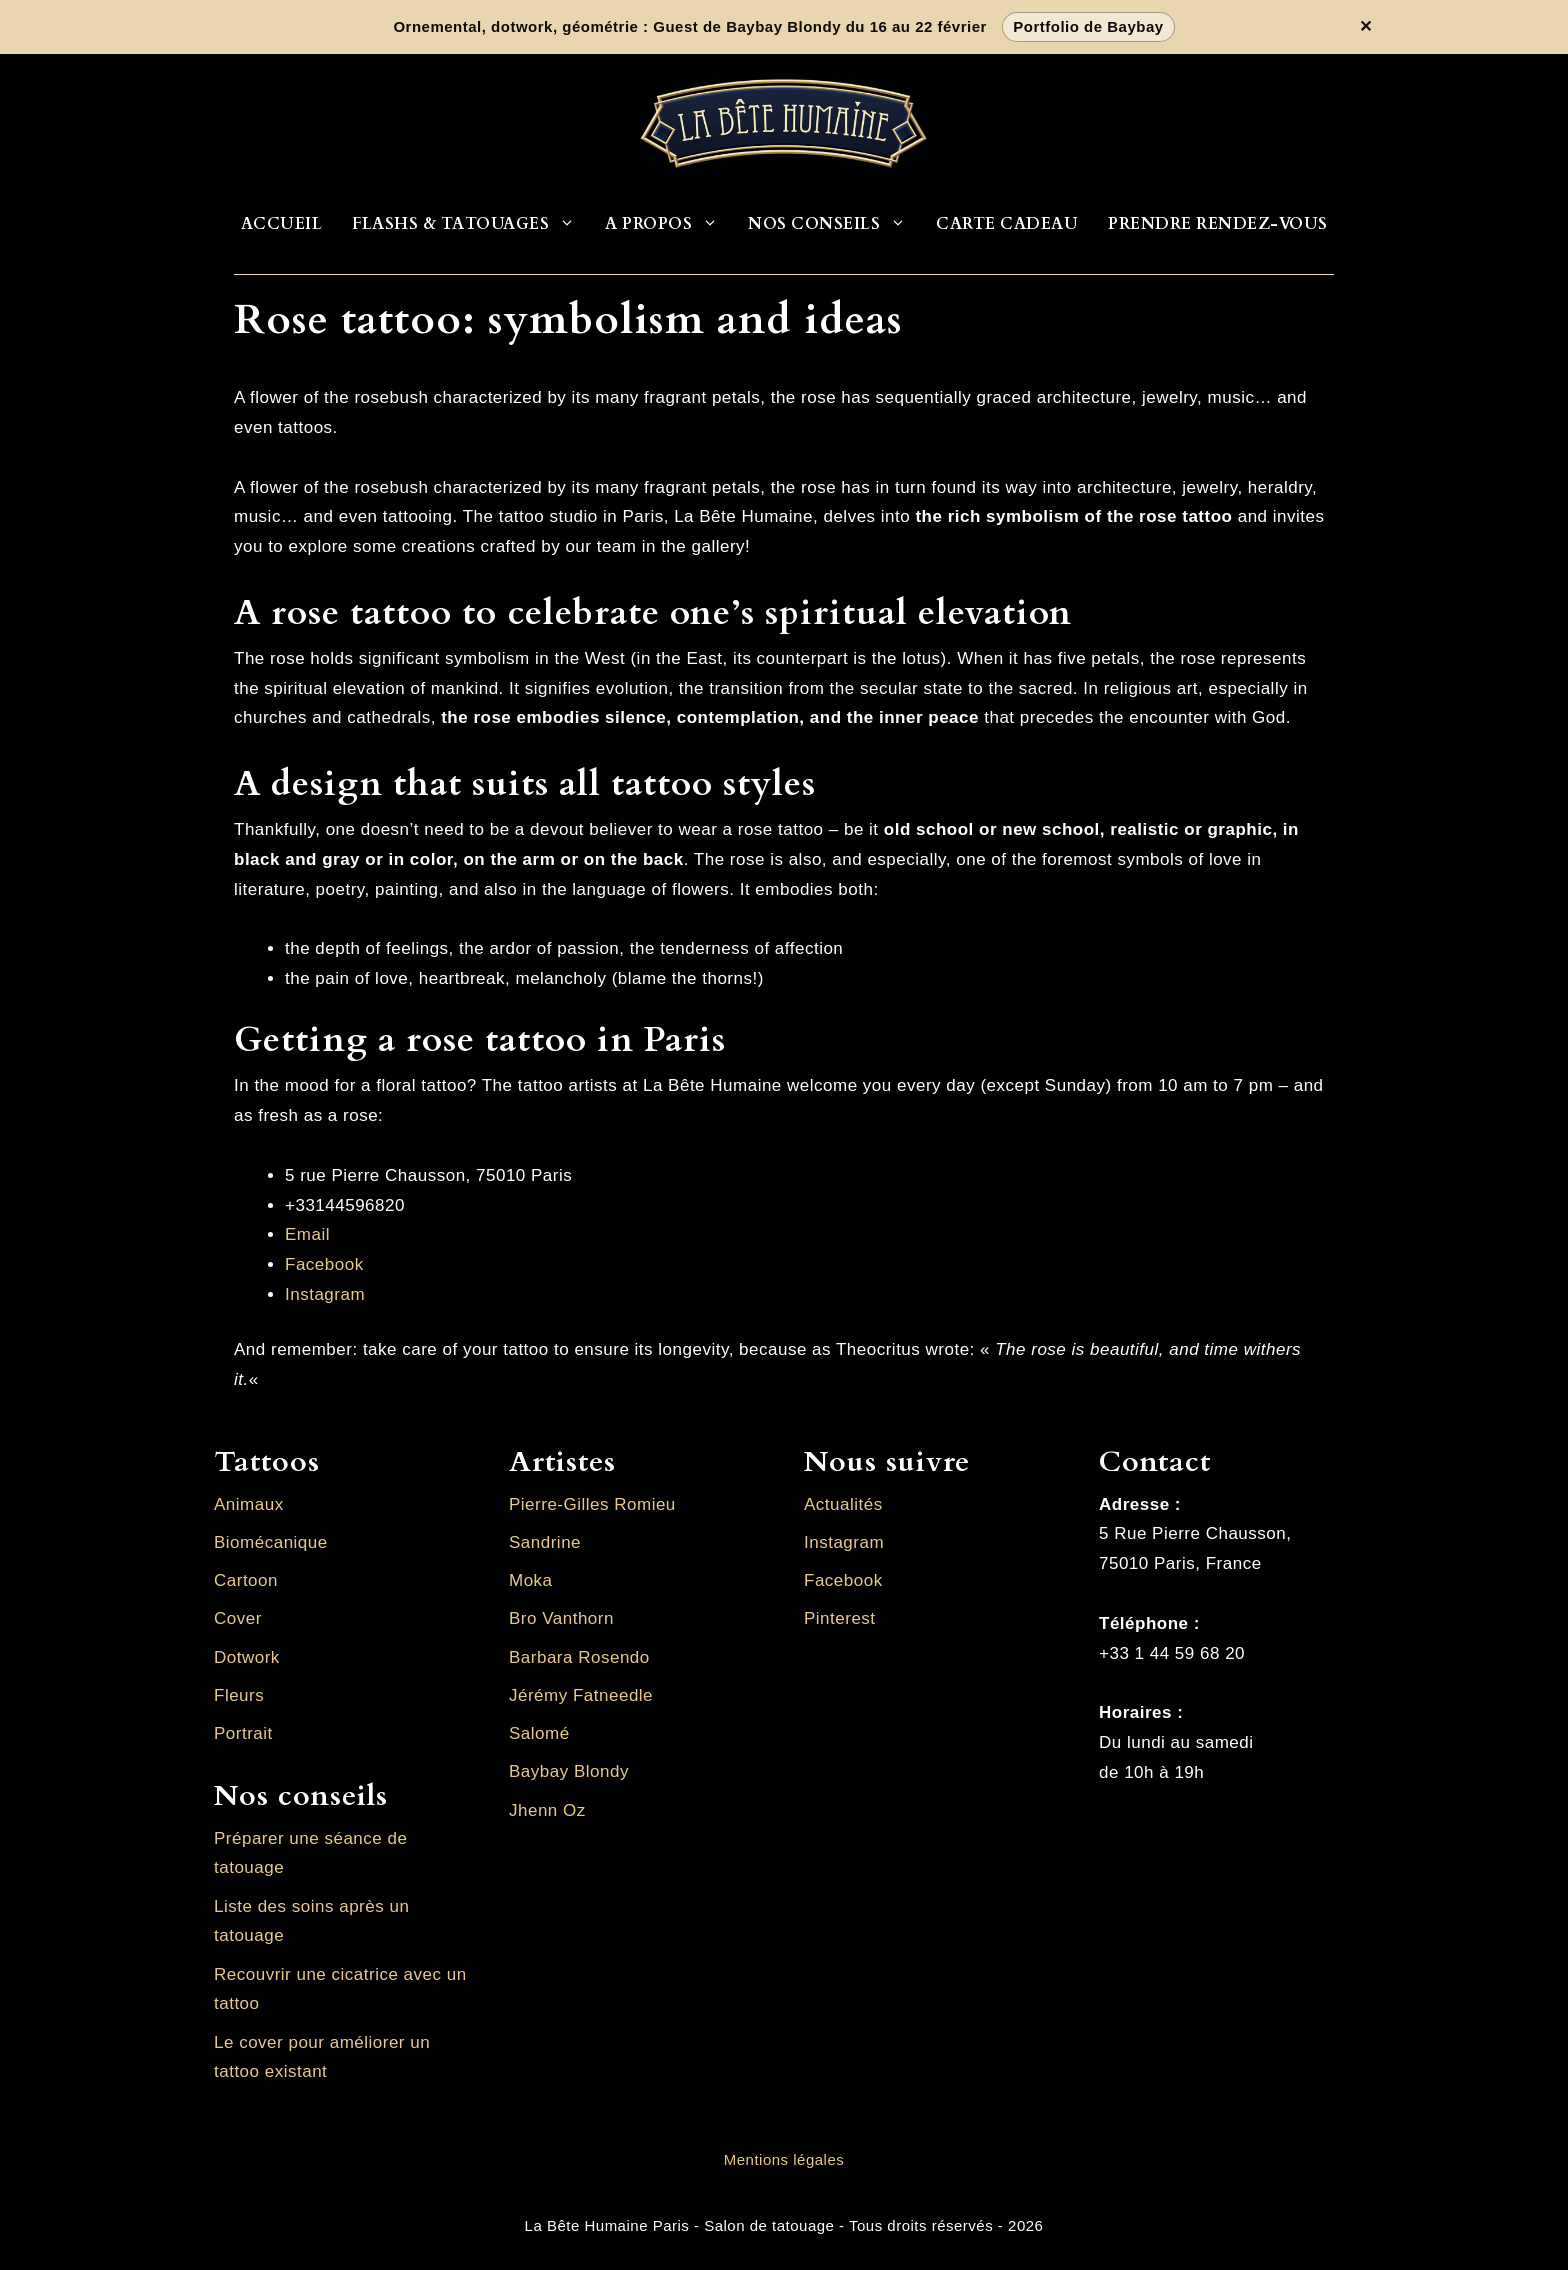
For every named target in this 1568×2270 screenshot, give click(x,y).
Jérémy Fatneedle (581, 1695)
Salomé (539, 1733)
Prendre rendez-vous (1218, 224)
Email (307, 1234)
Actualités (843, 1504)
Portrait (243, 1733)
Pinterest (840, 1618)
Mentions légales (784, 2159)
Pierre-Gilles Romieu (592, 1504)
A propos (669, 224)
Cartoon (246, 1580)
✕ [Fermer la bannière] (1366, 27)
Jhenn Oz (547, 1810)
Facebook (324, 1264)
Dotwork (247, 1657)
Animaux (249, 1504)
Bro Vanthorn (561, 1618)
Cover (238, 1618)
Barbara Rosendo (579, 1657)
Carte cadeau (1007, 224)
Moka (531, 1580)
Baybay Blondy (569, 1771)
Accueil (282, 224)
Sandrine (545, 1542)
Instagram (325, 1294)
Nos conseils (834, 224)
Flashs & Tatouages (471, 224)
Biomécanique (271, 1542)
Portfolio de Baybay (1088, 26)
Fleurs (239, 1695)
